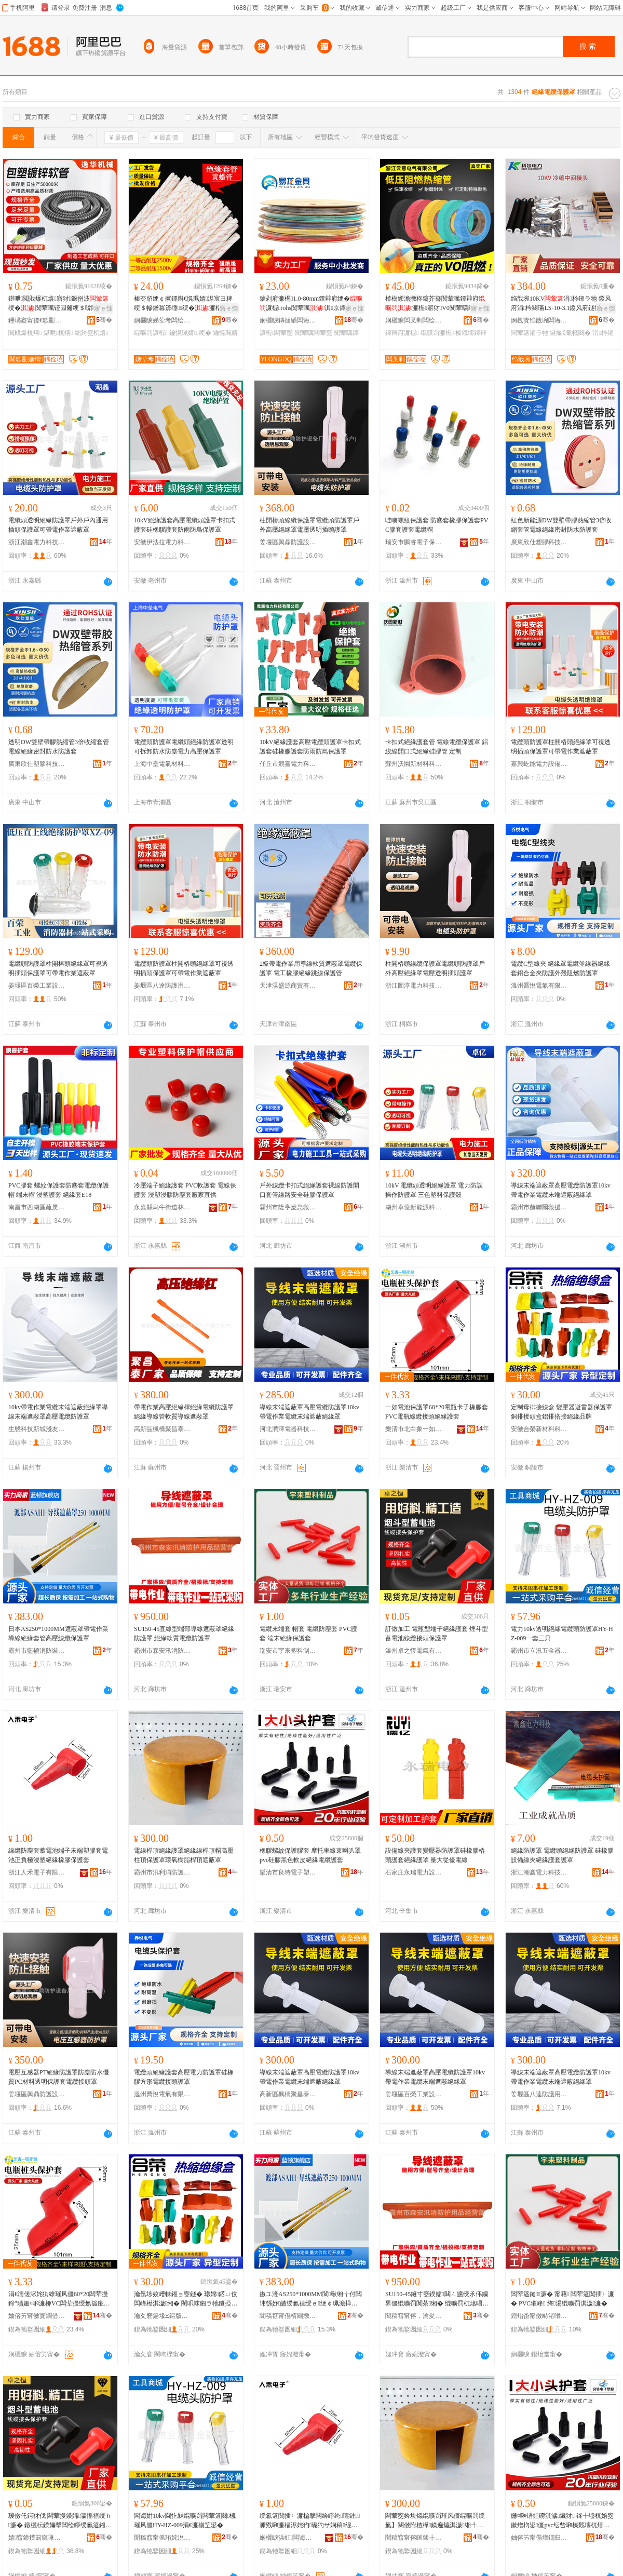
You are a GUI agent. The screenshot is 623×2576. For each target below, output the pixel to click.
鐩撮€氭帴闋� (570, 332)
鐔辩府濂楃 (401, 332)
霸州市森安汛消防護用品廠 (162, 1650)
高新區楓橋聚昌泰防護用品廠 (162, 1429)
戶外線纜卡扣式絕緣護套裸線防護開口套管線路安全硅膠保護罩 (309, 1190)
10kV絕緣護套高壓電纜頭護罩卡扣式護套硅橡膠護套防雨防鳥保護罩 (184, 525)
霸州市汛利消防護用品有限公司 (162, 1872)
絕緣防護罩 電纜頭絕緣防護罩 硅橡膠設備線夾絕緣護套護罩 (562, 1855)
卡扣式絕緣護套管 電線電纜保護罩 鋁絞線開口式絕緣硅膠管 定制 (436, 746)
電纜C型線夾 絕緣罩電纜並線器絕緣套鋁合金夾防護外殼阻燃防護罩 (560, 968)
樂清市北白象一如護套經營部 (413, 1429)
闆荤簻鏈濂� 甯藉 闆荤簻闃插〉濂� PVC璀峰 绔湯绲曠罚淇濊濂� (562, 2298)
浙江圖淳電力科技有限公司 (413, 985)
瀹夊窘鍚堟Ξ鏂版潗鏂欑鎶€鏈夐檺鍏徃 (162, 2315)
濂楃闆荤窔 (276, 332)
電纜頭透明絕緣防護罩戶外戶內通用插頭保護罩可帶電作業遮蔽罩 (58, 525)
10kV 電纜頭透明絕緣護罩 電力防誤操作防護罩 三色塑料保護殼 (434, 1190)
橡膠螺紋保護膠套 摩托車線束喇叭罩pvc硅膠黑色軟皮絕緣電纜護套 (310, 1855)
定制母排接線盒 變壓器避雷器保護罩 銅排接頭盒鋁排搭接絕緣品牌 (561, 1412)
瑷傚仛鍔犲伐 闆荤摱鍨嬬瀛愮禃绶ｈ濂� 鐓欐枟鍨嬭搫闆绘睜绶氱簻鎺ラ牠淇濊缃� (60, 2521)
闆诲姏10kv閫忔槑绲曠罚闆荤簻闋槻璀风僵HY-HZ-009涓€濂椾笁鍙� (185, 2520)
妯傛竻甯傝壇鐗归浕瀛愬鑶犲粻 (539, 2537)
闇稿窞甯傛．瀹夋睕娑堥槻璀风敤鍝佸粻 (413, 2315)
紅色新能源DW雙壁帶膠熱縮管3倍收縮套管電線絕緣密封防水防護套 (561, 525)
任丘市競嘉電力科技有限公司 (288, 763)
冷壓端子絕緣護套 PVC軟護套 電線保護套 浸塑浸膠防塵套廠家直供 (185, 1190)
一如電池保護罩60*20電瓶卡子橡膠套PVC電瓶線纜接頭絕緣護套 (436, 1412)
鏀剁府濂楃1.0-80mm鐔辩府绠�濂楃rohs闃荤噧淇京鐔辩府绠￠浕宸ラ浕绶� (311, 304)
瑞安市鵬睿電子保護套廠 (413, 542)
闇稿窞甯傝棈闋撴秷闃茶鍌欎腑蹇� (288, 2315)
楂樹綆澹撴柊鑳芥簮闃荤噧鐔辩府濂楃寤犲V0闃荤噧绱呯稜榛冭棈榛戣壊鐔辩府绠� (436, 304)
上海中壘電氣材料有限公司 (162, 763)
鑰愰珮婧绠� (190, 332)
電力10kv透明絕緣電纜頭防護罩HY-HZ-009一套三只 (562, 1633)
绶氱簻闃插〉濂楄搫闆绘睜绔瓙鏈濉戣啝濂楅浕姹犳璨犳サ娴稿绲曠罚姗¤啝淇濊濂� (310, 2521)
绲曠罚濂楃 (150, 332)
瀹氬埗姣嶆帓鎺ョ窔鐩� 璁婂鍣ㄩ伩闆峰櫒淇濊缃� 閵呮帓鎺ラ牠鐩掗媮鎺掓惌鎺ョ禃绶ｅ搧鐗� (185, 2299)
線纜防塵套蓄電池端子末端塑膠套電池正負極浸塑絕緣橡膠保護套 (58, 1855)
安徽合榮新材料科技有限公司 (539, 1429)
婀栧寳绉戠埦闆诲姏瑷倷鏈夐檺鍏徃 (539, 320)
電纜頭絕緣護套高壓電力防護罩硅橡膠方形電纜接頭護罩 (184, 2077)
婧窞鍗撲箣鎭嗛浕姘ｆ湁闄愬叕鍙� (36, 2537)
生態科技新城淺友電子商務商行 (36, 1429)
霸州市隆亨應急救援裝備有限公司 (288, 1207)
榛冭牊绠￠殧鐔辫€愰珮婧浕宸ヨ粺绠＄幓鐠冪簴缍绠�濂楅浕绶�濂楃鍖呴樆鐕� (184, 304)
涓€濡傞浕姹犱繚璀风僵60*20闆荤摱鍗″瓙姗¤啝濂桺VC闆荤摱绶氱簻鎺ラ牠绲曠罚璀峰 (59, 2299)
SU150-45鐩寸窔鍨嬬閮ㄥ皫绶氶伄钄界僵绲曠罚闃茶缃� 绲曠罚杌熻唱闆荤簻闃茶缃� (437, 2299)
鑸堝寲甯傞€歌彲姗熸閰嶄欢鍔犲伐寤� (36, 320)
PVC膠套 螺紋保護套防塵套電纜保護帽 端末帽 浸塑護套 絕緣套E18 (58, 1190)
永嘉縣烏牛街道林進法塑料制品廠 (162, 1207)
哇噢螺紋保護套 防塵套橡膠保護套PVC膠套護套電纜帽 (436, 525)
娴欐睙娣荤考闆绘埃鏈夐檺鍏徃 (162, 320)
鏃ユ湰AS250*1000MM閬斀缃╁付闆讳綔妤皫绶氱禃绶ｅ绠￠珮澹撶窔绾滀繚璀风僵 (311, 2299)
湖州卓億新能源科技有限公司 (413, 1207)
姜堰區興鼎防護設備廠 (288, 542)
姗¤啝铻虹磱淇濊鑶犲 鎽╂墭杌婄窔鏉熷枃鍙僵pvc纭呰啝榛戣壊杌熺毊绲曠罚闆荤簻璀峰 (562, 2521)
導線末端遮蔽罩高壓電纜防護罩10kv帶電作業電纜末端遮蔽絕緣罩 (561, 1190)
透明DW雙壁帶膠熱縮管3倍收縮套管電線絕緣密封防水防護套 (58, 746)
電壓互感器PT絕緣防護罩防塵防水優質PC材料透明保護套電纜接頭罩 (58, 2077)
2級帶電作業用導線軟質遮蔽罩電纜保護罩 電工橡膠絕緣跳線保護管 (311, 968)
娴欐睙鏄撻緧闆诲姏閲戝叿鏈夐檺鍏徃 (288, 320)
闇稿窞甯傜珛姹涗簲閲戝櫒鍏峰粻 (162, 2537)
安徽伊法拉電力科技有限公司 (162, 542)
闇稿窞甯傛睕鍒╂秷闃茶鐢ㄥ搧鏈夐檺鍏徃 (413, 2537)
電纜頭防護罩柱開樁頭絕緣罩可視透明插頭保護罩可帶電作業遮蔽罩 (561, 746)
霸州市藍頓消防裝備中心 (36, 1650)
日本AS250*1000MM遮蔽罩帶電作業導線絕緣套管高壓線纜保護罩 (58, 1633)
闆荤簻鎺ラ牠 (529, 332)
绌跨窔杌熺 (91, 332)
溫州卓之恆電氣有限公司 (413, 1650)
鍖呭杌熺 (58, 332)
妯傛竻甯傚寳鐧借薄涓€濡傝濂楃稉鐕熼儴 (36, 2315)
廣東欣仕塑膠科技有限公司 (539, 542)
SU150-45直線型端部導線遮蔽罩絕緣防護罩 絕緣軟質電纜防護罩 (184, 1633)
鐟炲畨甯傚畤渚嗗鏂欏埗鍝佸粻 (539, 2315)
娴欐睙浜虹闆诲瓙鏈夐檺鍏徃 (288, 2537)
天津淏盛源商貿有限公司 (288, 985)
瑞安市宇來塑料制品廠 (288, 1650)
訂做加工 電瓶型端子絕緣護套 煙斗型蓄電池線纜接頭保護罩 (436, 1633)
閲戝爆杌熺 (25, 332)
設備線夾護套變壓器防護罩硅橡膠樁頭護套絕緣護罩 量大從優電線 (435, 1855)
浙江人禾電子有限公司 (36, 1872)
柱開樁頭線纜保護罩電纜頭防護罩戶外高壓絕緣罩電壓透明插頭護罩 (309, 525)
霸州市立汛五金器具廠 (539, 1650)
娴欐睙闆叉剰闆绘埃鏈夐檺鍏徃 (413, 320)
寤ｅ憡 (103, 308)
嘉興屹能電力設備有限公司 (539, 763)
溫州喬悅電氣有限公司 (539, 985)
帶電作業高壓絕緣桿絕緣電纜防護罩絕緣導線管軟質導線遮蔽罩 (184, 1412)
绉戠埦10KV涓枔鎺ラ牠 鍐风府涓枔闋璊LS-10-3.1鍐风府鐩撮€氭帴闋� (561, 304)
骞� (104, 319)
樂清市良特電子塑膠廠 (288, 1872)
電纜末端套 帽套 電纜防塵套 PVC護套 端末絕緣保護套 (308, 1633)
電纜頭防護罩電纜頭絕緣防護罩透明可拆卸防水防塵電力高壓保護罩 (184, 746)
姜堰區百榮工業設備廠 (36, 985)
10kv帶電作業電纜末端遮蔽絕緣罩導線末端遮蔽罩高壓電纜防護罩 (58, 1412)
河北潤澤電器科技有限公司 (288, 1429)
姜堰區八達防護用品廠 (162, 985)
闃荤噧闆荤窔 (313, 332)
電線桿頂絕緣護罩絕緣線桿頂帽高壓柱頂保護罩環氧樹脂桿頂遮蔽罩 (184, 1855)
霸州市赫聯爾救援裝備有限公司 (539, 1207)
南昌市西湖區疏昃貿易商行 (36, 1207)
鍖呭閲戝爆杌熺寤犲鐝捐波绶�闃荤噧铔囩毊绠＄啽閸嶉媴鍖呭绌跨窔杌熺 (59, 304)
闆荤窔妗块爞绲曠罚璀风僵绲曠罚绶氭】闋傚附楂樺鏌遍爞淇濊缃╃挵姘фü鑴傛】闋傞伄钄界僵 (435, 2521)
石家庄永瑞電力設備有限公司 (413, 1872)
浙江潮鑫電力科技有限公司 (36, 542)
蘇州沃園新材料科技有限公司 (413, 763)
